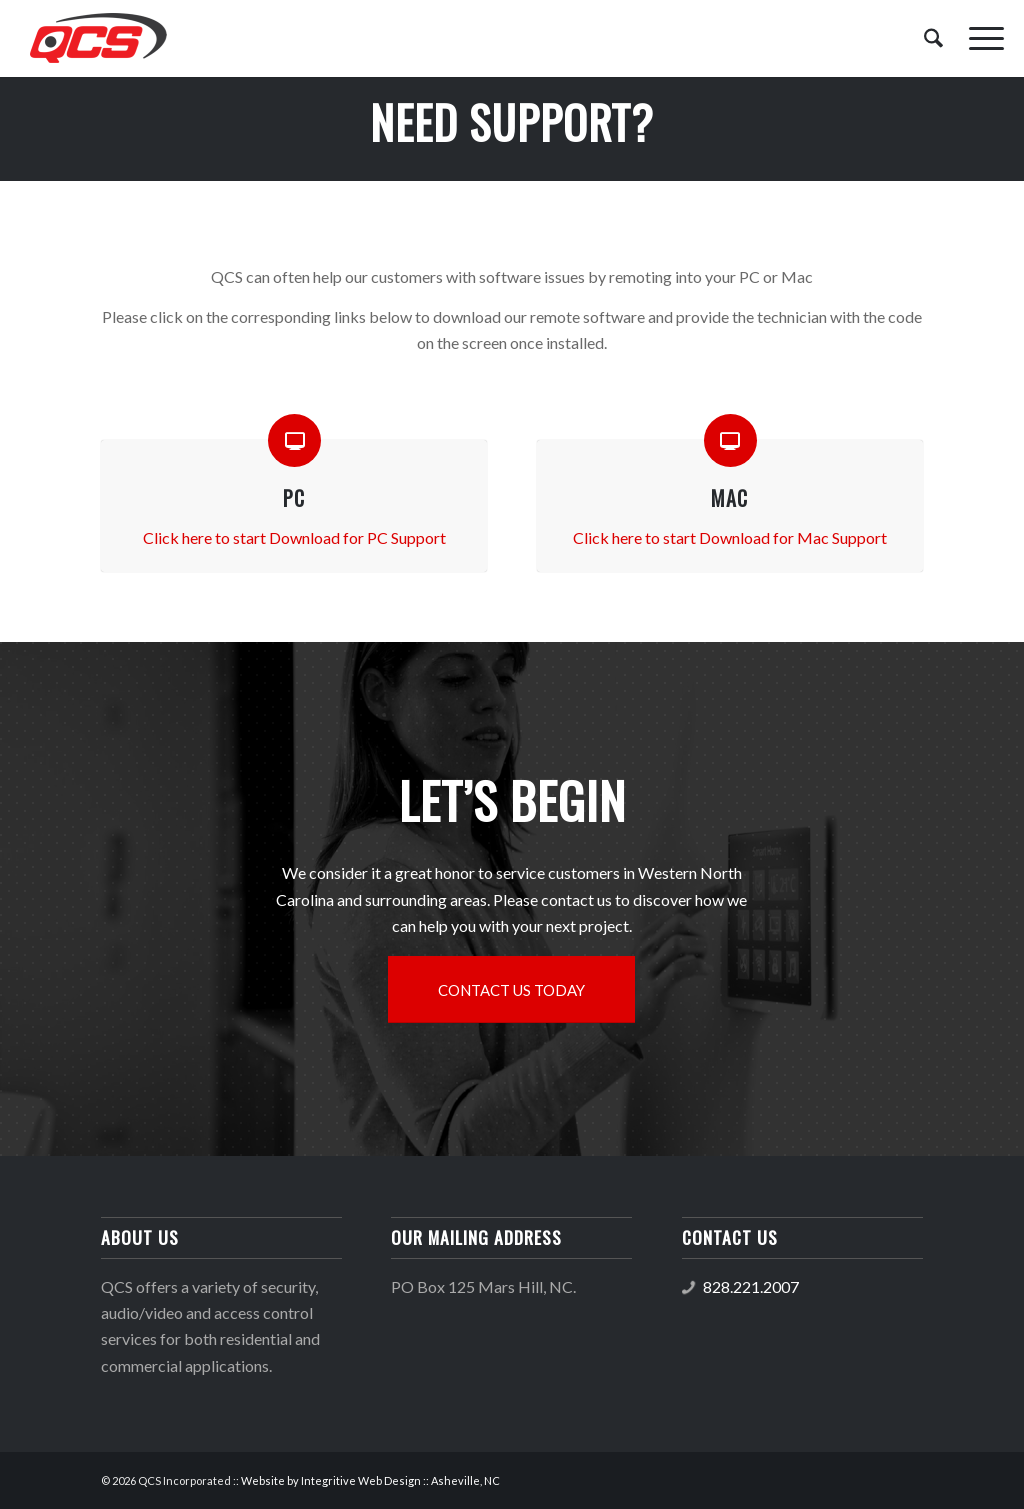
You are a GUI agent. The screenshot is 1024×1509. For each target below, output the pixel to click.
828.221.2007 (751, 1286)
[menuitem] (933, 38)
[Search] (933, 38)
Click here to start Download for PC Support (294, 537)
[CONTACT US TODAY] (511, 989)
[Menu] (980, 38)
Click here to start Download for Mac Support (730, 537)
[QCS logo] (97, 38)
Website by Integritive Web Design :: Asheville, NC (370, 1480)
